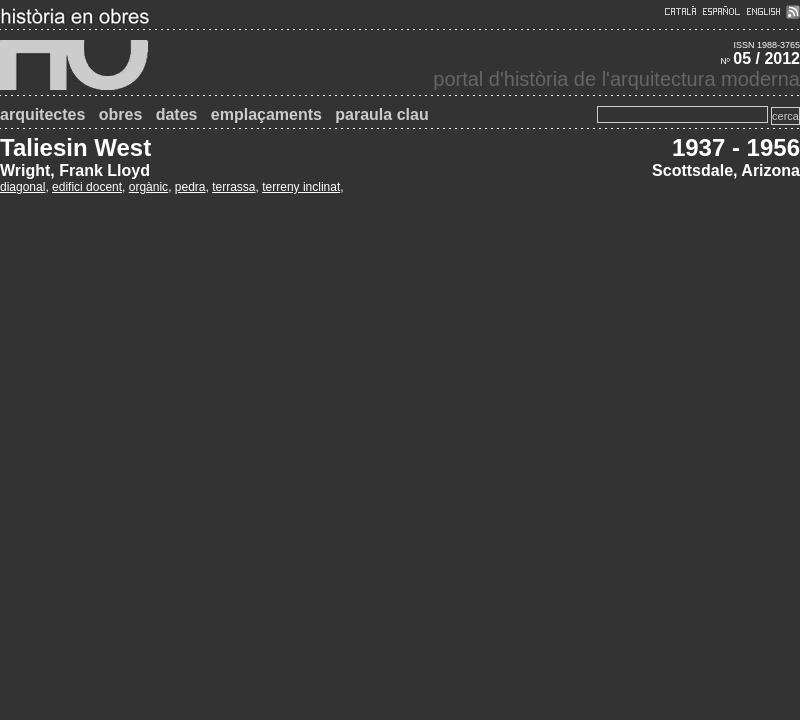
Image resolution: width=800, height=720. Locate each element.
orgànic (148, 187)
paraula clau (381, 114)
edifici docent (87, 187)
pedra (190, 187)
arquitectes (42, 114)
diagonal (22, 187)
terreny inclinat (301, 187)
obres (121, 114)
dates (177, 114)
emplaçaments (266, 114)
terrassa (233, 187)
